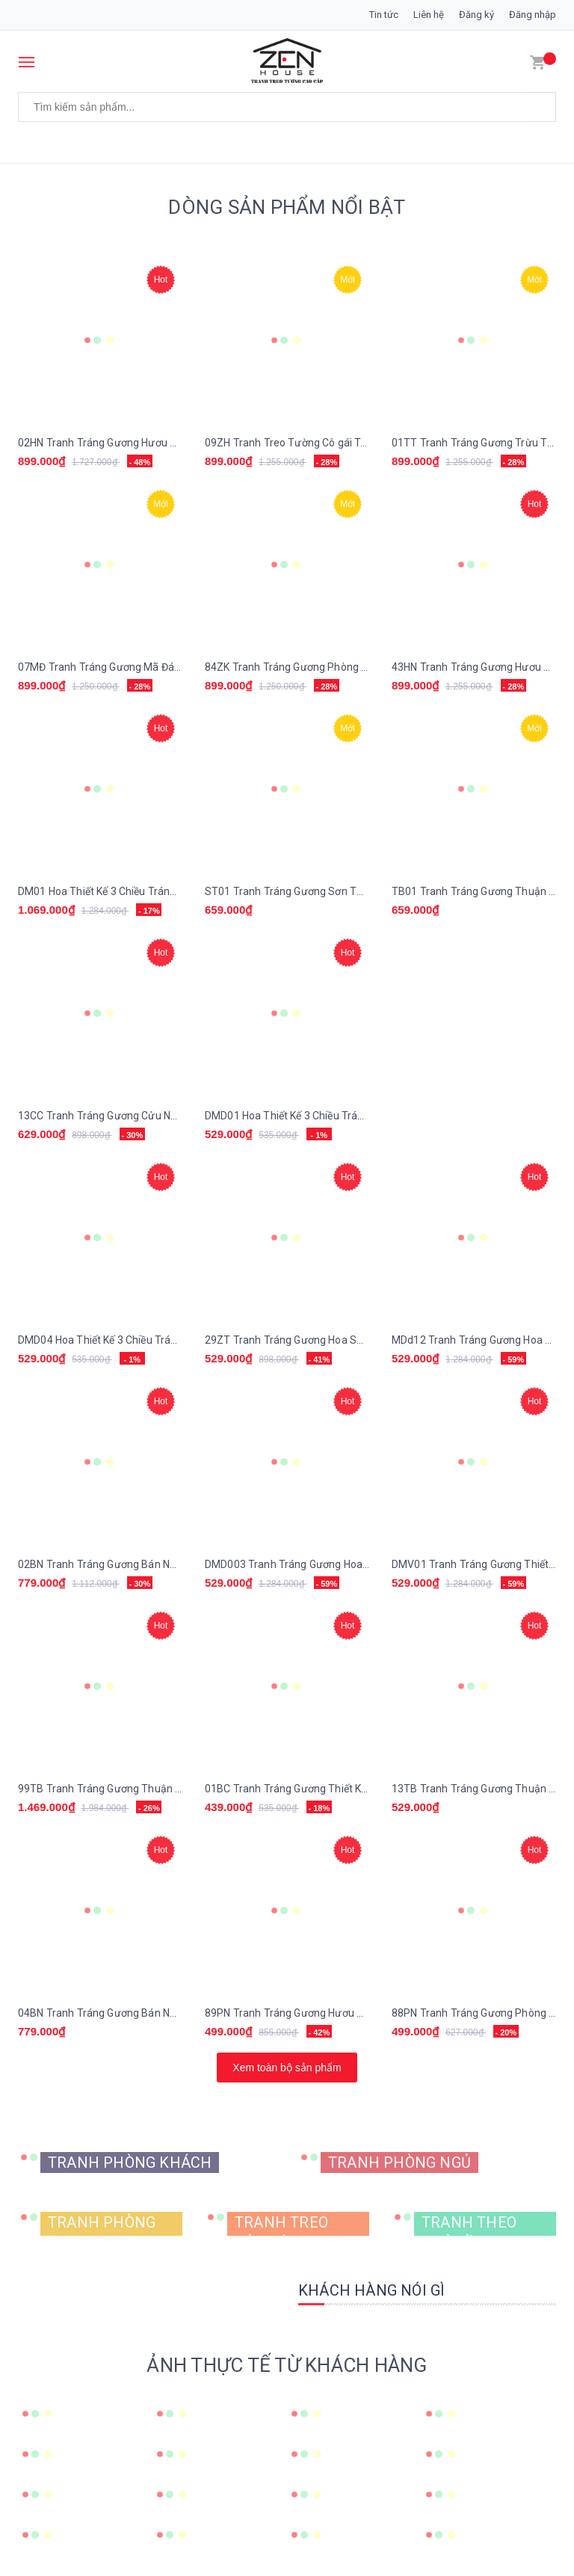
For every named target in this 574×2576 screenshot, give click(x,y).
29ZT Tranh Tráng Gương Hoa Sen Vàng (300, 1340)
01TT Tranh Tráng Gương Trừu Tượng (482, 443)
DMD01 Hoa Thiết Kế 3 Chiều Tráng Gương (304, 1116)
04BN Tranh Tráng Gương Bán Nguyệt (107, 2013)
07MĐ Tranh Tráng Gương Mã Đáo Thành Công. (131, 667)
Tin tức (383, 14)
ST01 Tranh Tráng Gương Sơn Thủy (289, 891)
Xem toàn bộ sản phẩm (286, 2068)
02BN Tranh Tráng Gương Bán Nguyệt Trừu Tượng (137, 1564)
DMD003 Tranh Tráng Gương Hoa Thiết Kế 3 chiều (322, 1564)
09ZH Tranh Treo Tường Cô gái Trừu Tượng (308, 443)
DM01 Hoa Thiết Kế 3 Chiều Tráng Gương (114, 891)
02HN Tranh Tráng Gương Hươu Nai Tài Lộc (119, 443)
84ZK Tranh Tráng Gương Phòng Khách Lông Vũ (318, 667)
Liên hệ (428, 14)
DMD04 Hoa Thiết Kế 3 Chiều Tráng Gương (117, 1340)
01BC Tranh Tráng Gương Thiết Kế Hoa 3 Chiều (315, 1789)
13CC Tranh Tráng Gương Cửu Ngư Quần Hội (123, 1116)
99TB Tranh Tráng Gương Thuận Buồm (111, 1789)
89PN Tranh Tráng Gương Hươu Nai (288, 2013)
